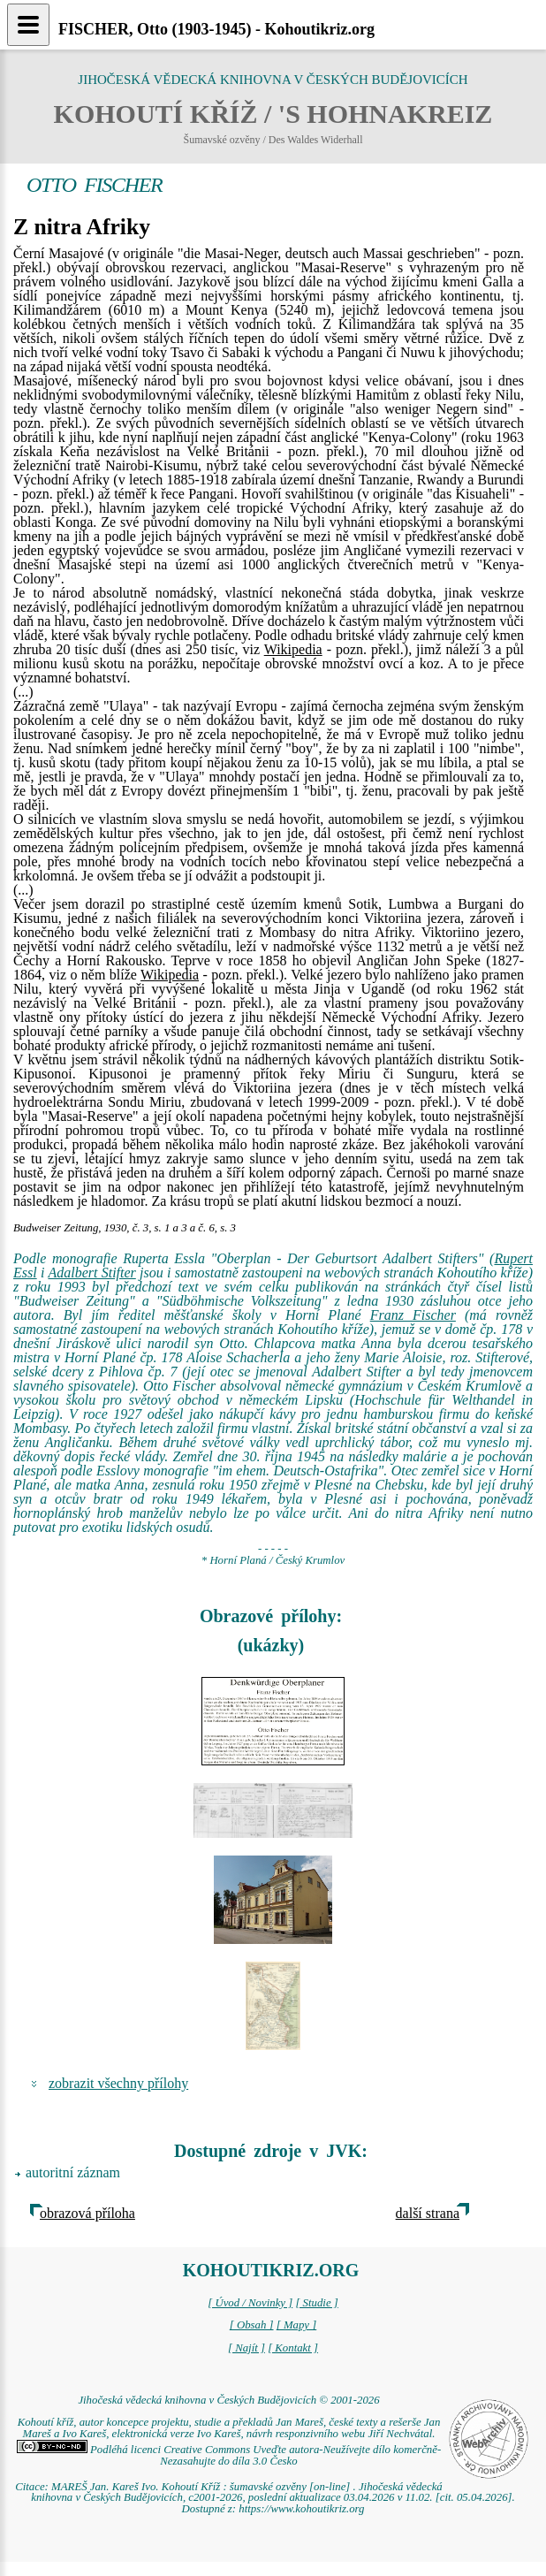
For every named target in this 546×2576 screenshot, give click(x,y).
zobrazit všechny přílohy (118, 2083)
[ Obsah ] (252, 2325)
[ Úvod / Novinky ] (250, 2303)
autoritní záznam (73, 2172)
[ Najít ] (246, 2348)
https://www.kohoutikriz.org (301, 2509)
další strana (427, 2213)
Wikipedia (293, 649)
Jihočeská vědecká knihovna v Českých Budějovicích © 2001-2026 (228, 2400)
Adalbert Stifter (91, 1272)
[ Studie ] (316, 2303)
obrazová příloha (87, 2213)
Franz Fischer (413, 1314)
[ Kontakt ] (293, 2348)
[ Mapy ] (297, 2325)
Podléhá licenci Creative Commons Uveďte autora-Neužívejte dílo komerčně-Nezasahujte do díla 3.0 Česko (229, 2455)
